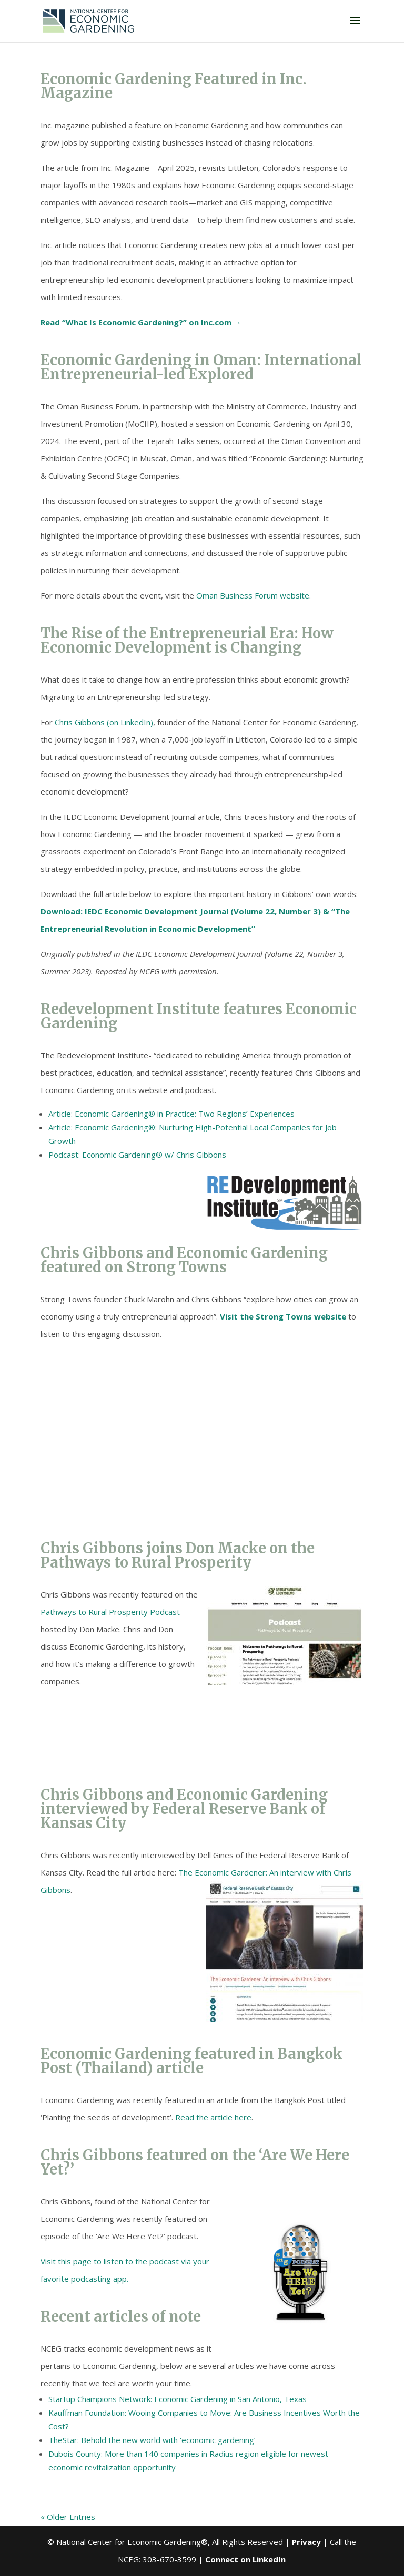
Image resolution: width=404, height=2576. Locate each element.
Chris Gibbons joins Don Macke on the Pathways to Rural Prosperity (178, 1555)
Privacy (306, 2542)
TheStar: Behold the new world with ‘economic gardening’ (152, 2440)
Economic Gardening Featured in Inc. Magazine (174, 86)
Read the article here (213, 2117)
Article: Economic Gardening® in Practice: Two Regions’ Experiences (171, 1113)
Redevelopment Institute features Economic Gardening (199, 1016)
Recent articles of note (121, 2316)
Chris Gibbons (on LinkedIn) (104, 722)
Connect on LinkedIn (245, 2559)
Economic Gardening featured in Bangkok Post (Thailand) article (191, 2061)
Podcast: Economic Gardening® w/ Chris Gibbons (137, 1154)
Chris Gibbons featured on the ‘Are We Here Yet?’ (195, 2162)
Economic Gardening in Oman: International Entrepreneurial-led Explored (201, 367)
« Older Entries (68, 2516)
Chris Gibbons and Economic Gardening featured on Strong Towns (184, 1260)
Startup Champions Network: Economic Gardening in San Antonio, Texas (177, 2399)
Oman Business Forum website (252, 595)
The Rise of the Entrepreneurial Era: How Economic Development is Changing (187, 640)
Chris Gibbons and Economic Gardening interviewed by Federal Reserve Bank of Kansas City (184, 1809)
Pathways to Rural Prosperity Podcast (110, 1611)
